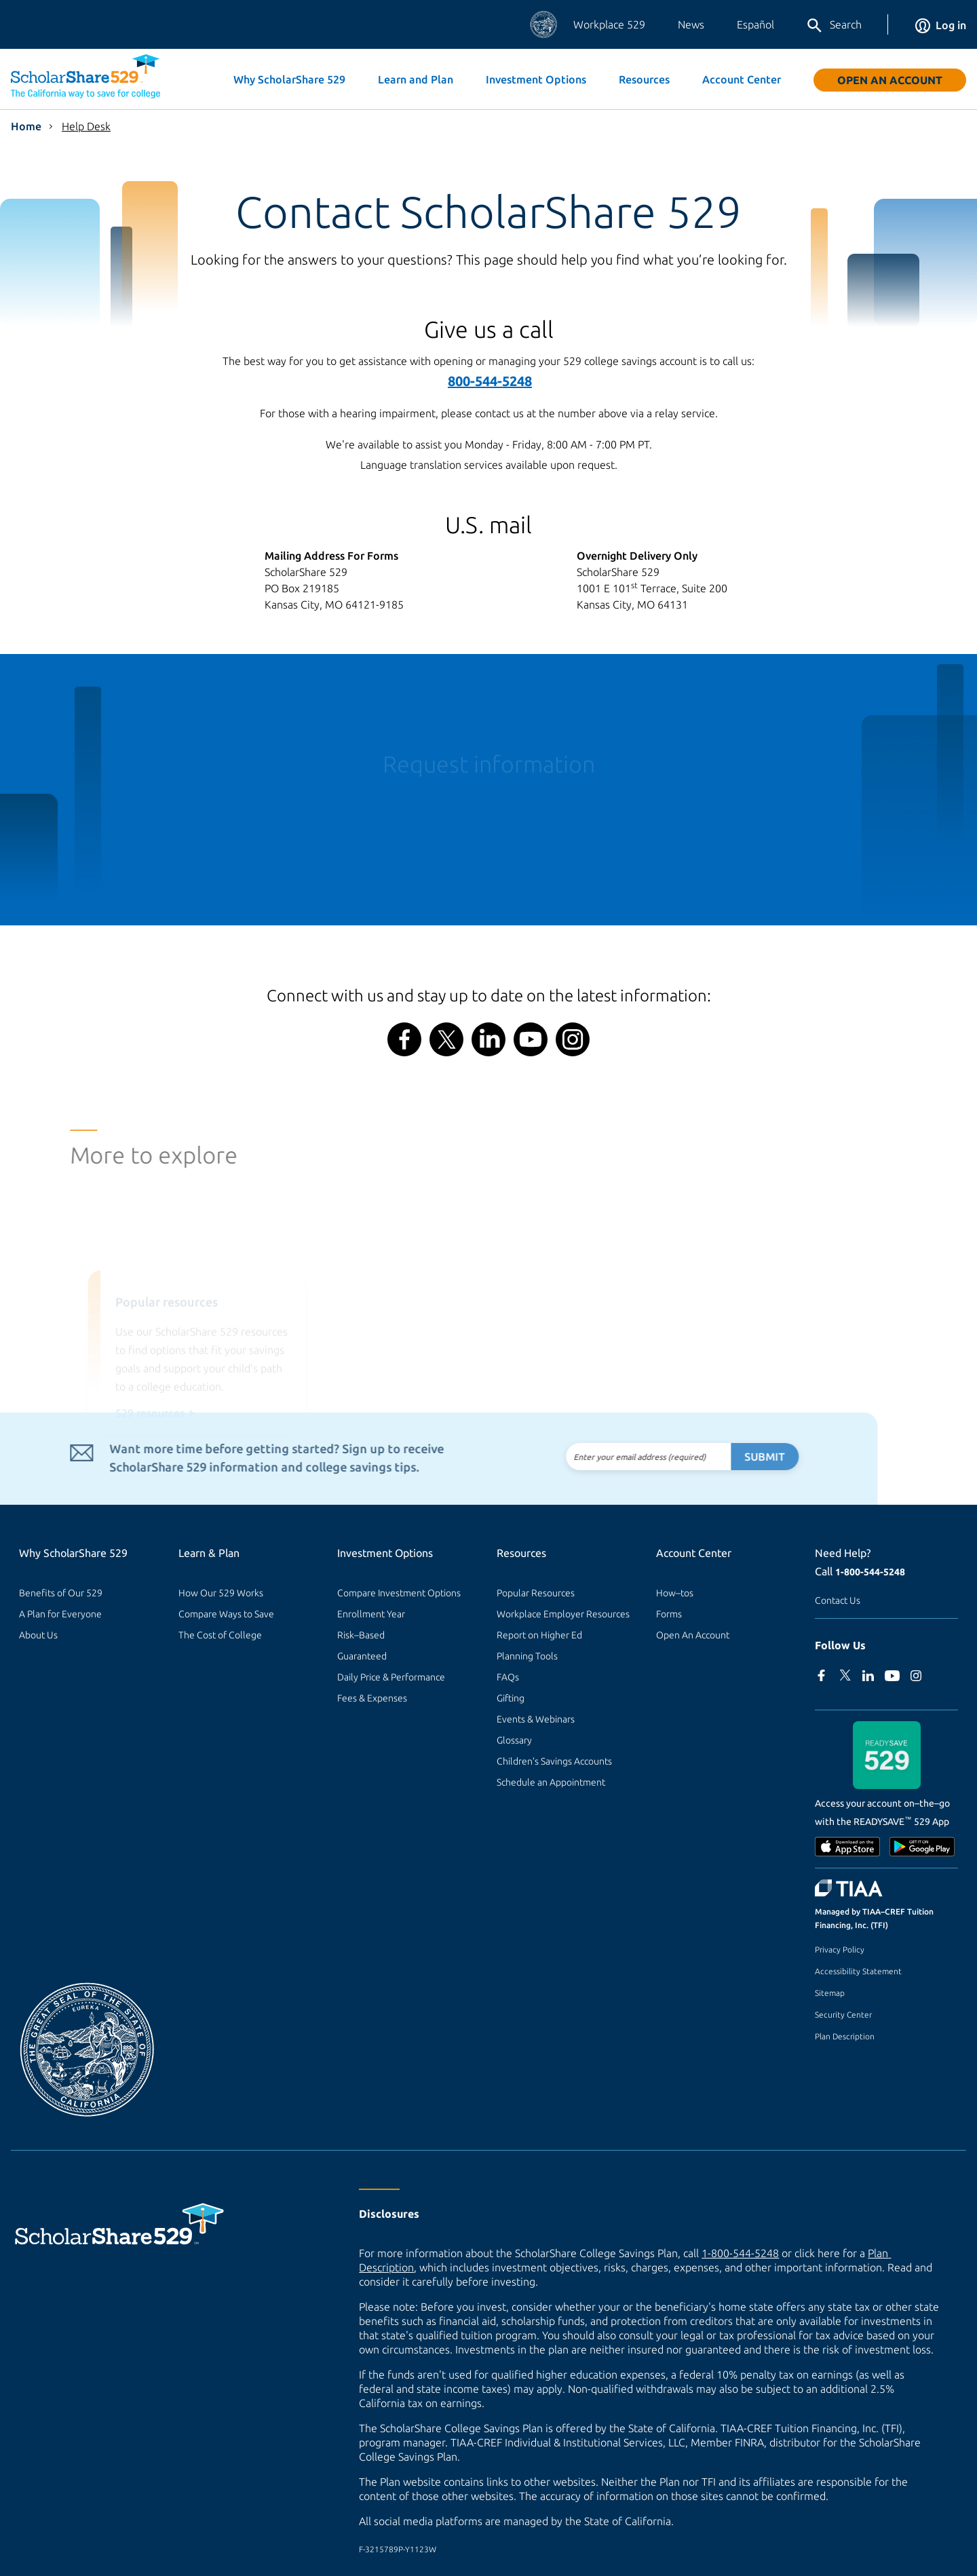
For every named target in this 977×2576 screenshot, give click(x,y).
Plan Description (845, 2036)
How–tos (674, 1593)
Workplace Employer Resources (563, 1614)
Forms (669, 1614)
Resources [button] (644, 79)
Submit (732, 1456)
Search (833, 25)
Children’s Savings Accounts (554, 1761)
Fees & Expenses (372, 1698)
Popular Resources (536, 1593)
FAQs (508, 1677)
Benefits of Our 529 (60, 1593)
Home (26, 126)
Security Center (843, 2014)
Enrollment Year (371, 1614)
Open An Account (889, 80)
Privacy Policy (839, 1949)
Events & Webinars (536, 1719)
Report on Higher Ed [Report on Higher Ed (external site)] (539, 1635)
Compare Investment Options (399, 1593)
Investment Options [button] (536, 79)
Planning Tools (527, 1656)
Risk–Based (361, 1635)
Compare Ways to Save (226, 1614)
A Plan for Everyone (60, 1614)
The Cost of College (220, 1635)
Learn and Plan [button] (415, 79)
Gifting (510, 1698)
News (691, 24)
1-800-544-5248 (870, 1571)
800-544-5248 (490, 381)
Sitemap (830, 1992)
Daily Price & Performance (391, 1677)
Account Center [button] (741, 79)
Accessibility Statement (858, 1971)
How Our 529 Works (220, 1593)
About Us (38, 1635)
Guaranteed (362, 1656)
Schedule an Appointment (551, 1782)
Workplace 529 (609, 24)
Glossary (514, 1740)
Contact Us (837, 1600)
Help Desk (86, 126)
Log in (940, 25)
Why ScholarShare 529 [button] (289, 79)
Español (755, 24)
